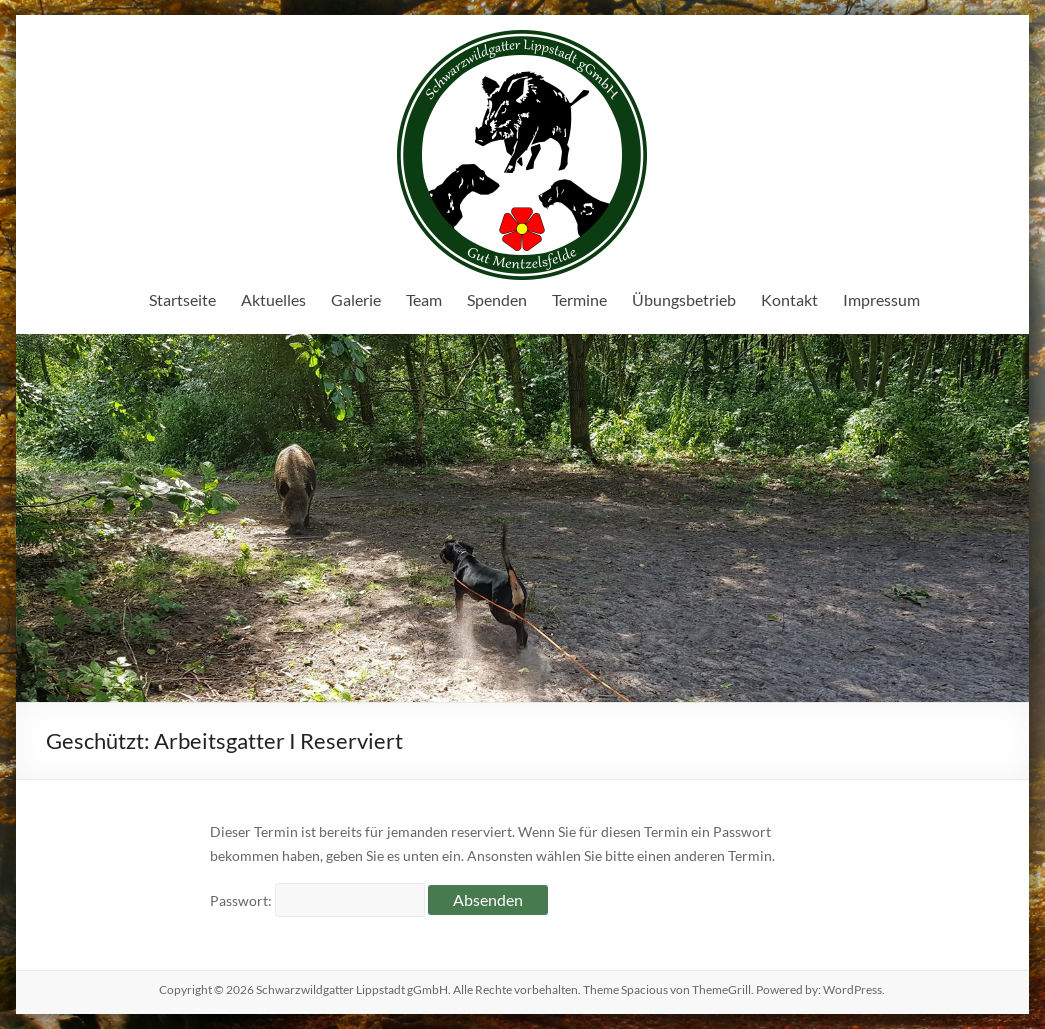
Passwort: (317, 900)
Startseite (182, 299)
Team (424, 299)
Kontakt (789, 299)
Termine (579, 299)
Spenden (497, 299)
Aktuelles (273, 299)
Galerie (356, 299)
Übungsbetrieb (684, 299)
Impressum (881, 299)
